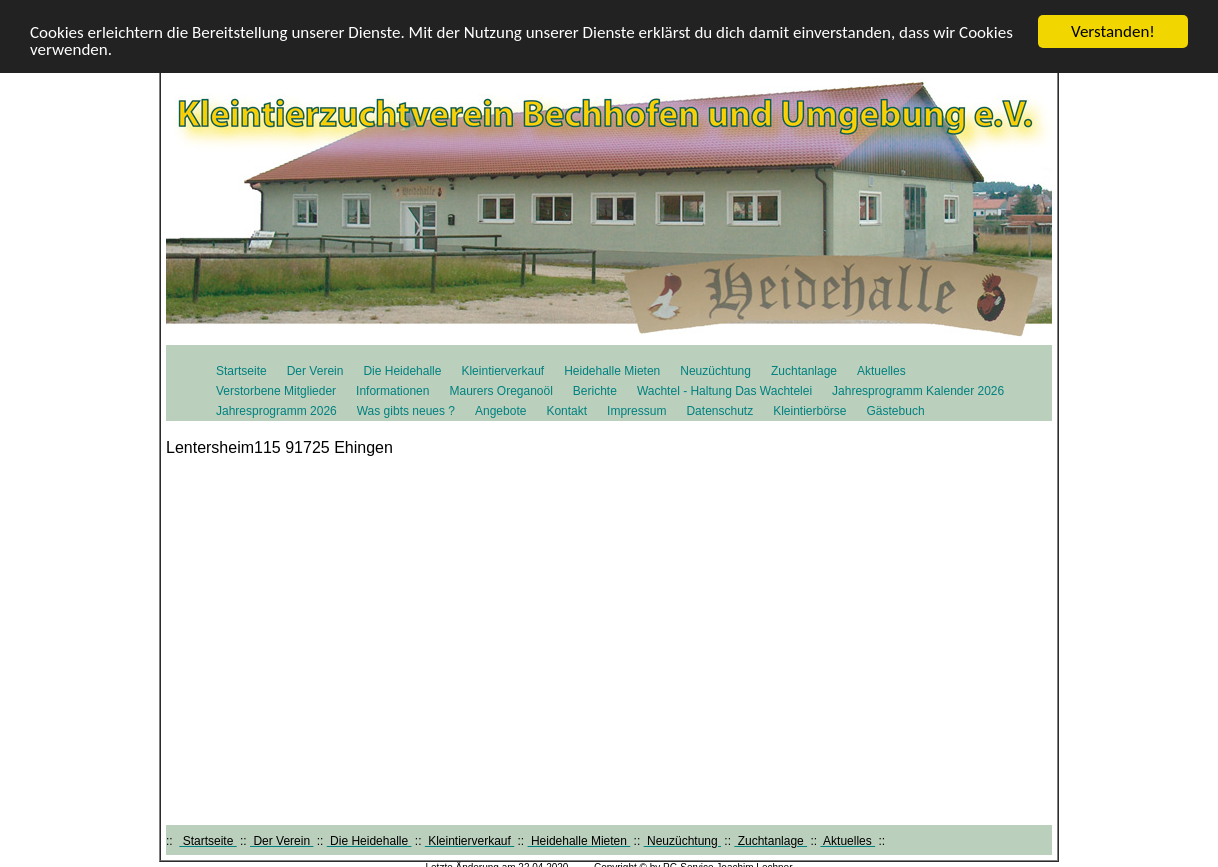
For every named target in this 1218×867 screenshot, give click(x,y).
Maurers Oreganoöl (500, 391)
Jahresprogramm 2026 (276, 411)
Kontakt (566, 411)
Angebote (500, 411)
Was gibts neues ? (406, 411)
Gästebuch (896, 411)
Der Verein (315, 371)
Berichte (595, 391)
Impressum (636, 411)
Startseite (241, 371)
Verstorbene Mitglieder (276, 391)
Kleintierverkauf (502, 371)
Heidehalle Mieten (612, 371)
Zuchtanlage (804, 371)
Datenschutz (719, 411)
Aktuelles (881, 371)
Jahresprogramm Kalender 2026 (918, 391)
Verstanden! (1113, 31)
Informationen (392, 391)
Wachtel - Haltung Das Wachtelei (724, 391)
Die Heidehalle (402, 371)
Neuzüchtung (715, 371)
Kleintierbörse (809, 411)
